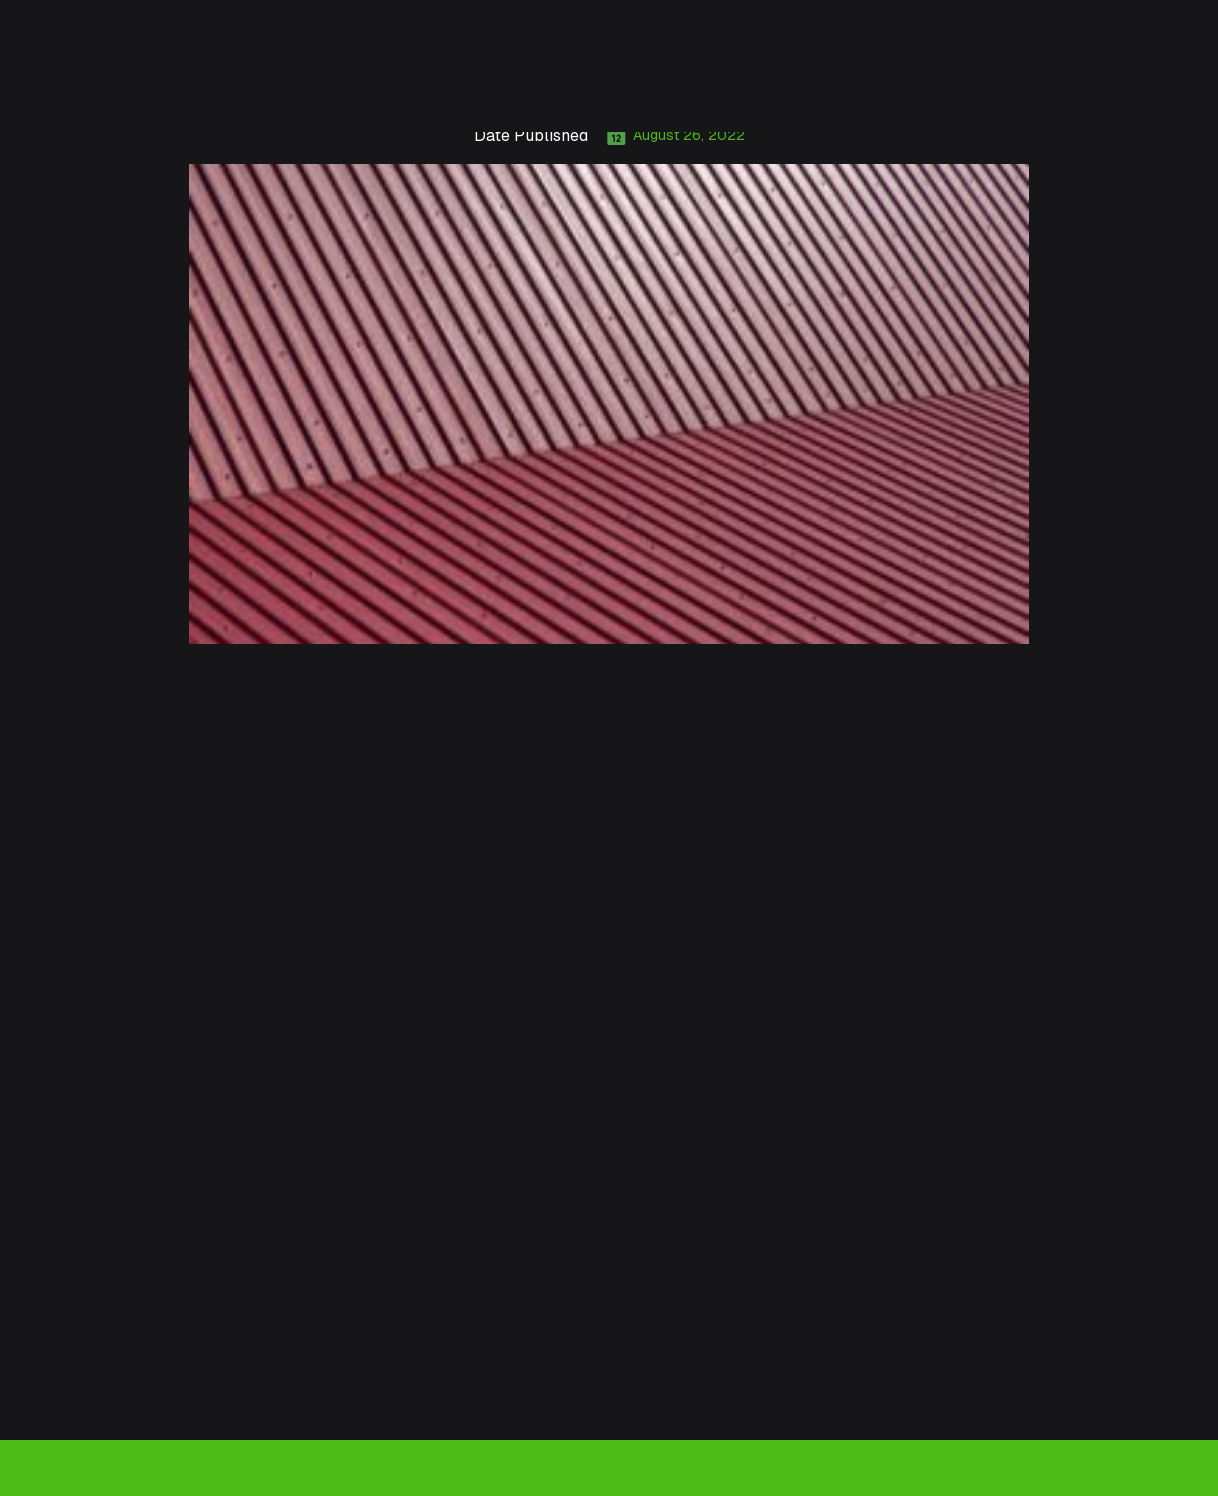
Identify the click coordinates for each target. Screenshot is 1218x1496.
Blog (861, 87)
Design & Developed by (997, 1466)
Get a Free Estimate (1103, 87)
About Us (242, 87)
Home (166, 87)
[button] (366, 88)
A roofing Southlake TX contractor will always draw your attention (402, 940)
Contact (927, 87)
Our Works (784, 87)
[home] (55, 88)
